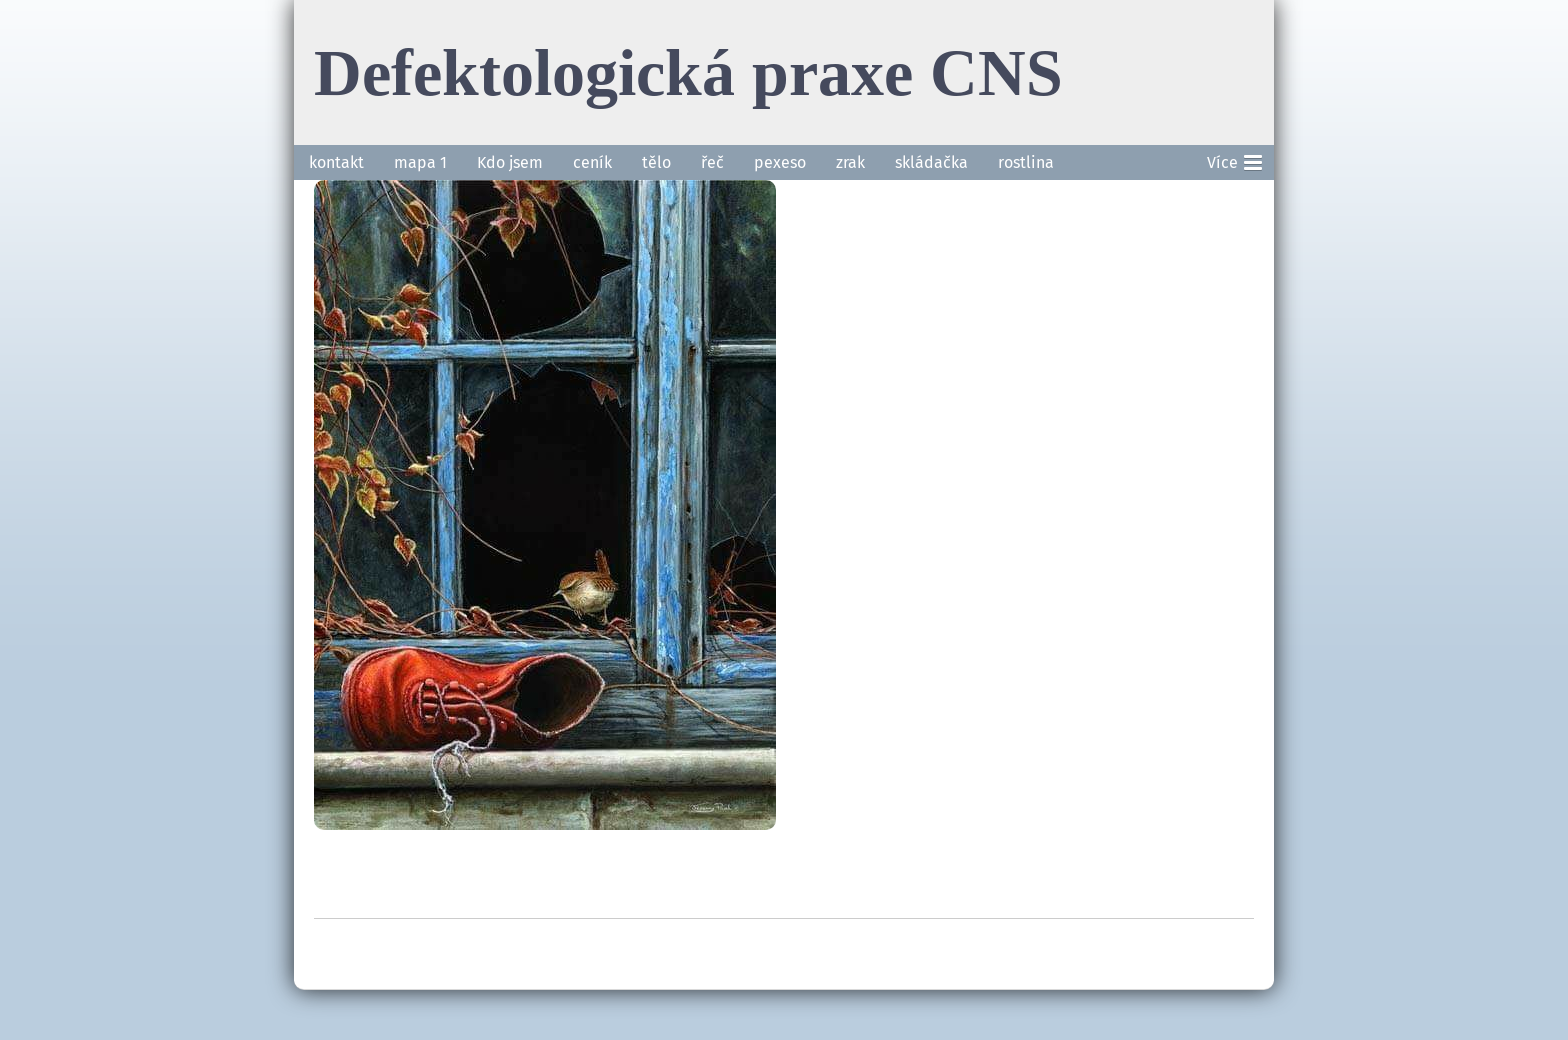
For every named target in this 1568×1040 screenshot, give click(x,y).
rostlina (1026, 162)
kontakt (336, 162)
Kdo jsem (510, 162)
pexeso (780, 162)
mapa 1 (420, 162)
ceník (592, 162)
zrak (850, 162)
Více (1234, 159)
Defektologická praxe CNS (688, 72)
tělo (656, 162)
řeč (712, 162)
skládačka (931, 162)
